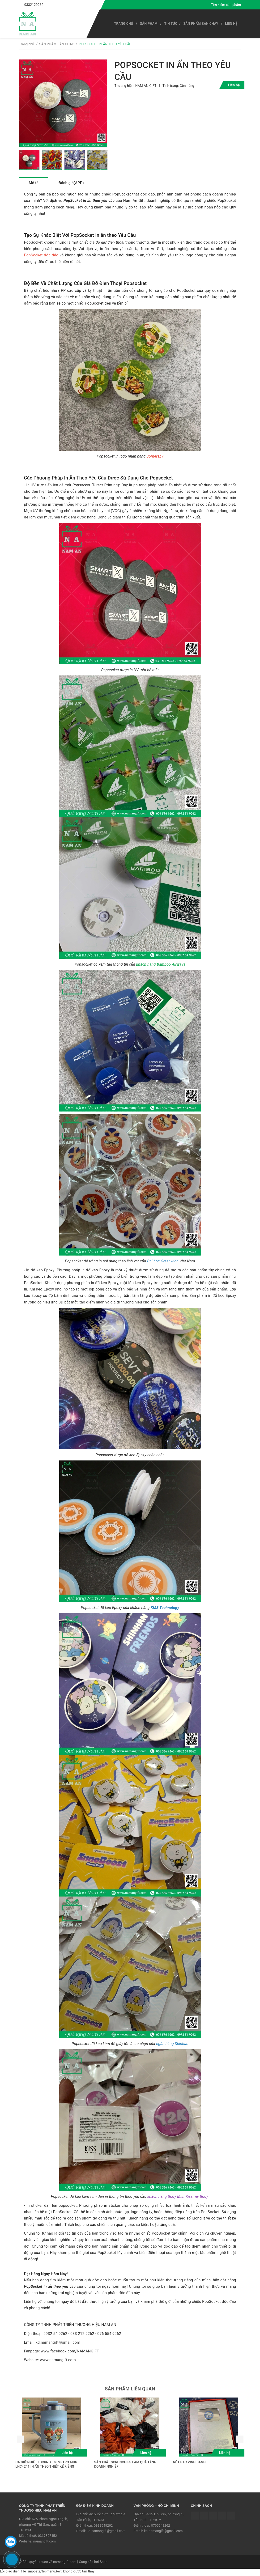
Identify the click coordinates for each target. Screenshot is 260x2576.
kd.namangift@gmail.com (58, 2344)
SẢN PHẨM (149, 23)
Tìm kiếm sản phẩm (226, 5)
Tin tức (170, 23)
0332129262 (33, 5)
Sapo (103, 2563)
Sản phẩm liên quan (130, 2390)
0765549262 (160, 2527)
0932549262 (103, 2527)
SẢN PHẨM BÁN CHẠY (200, 23)
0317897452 (47, 2537)
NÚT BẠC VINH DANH (189, 2464)
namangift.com (44, 2543)
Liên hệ (231, 23)
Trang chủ (123, 23)
